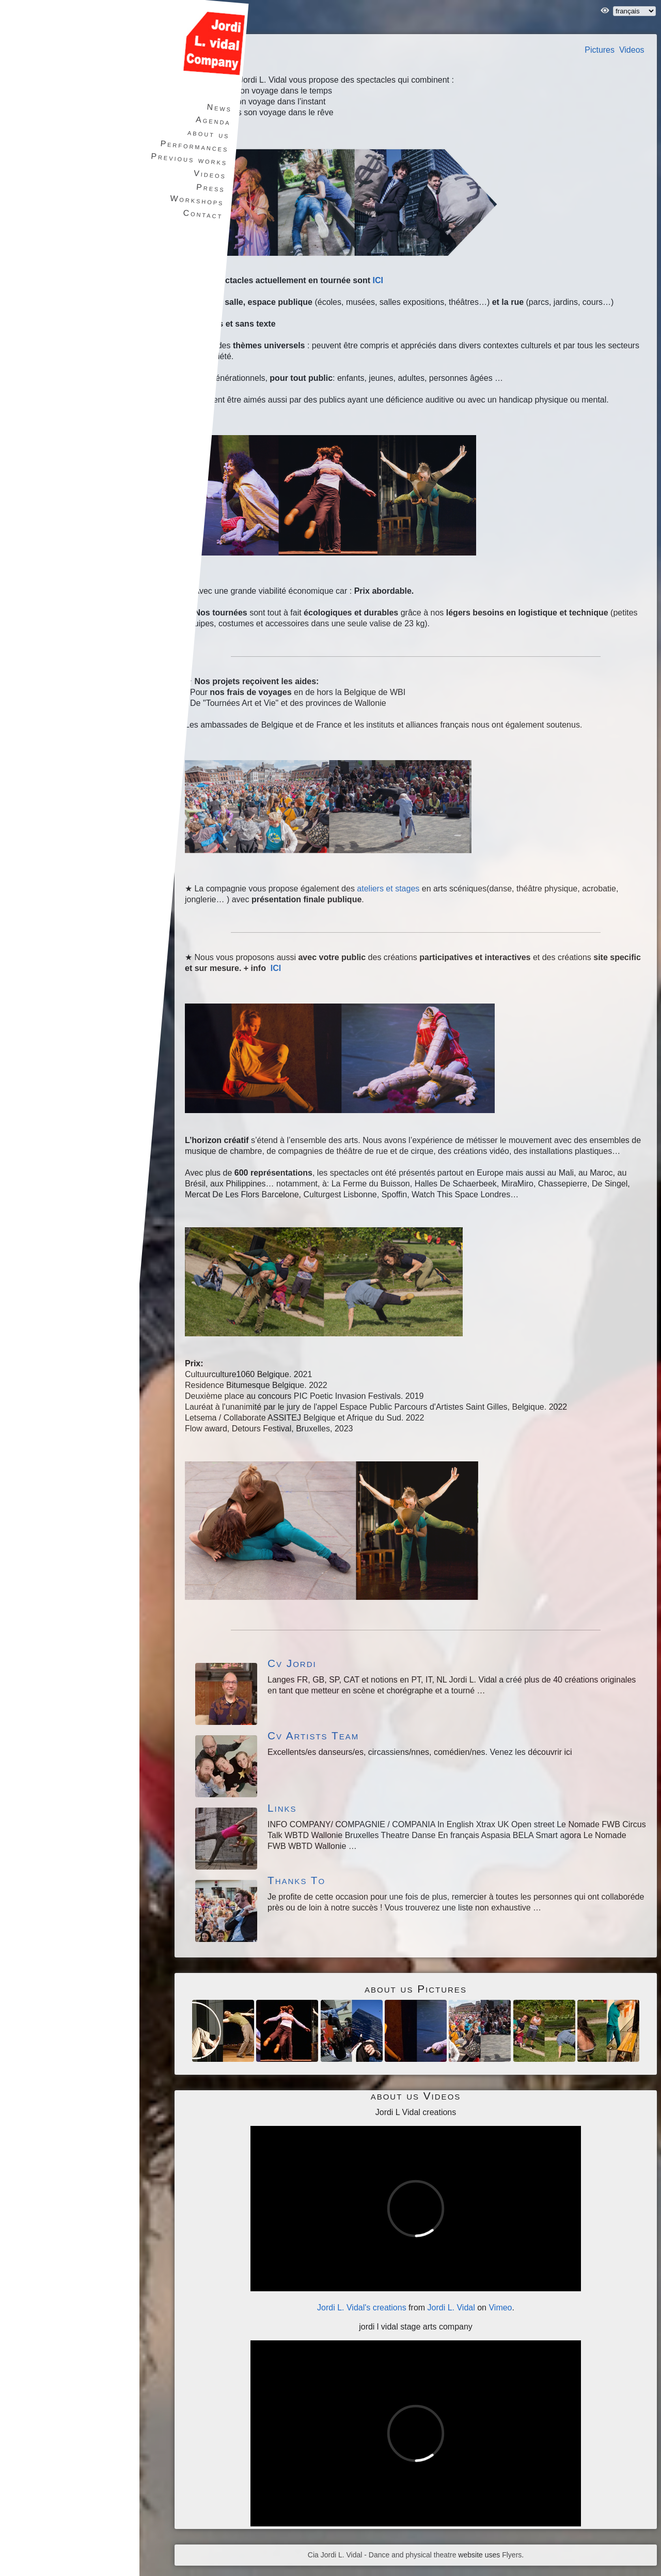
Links (282, 1808)
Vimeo (500, 2307)
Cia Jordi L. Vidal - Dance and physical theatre (382, 2555)
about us (207, 134)
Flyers (512, 2555)
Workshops (195, 200)
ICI (377, 280)
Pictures (600, 49)
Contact (201, 214)
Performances (193, 146)
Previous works (187, 159)
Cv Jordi (292, 1663)
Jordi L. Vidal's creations (361, 2307)
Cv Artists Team (313, 1735)
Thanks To (296, 1880)
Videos (631, 49)
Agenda (212, 121)
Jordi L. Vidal (451, 2307)
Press (209, 188)
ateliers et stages (388, 888)
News (218, 107)
